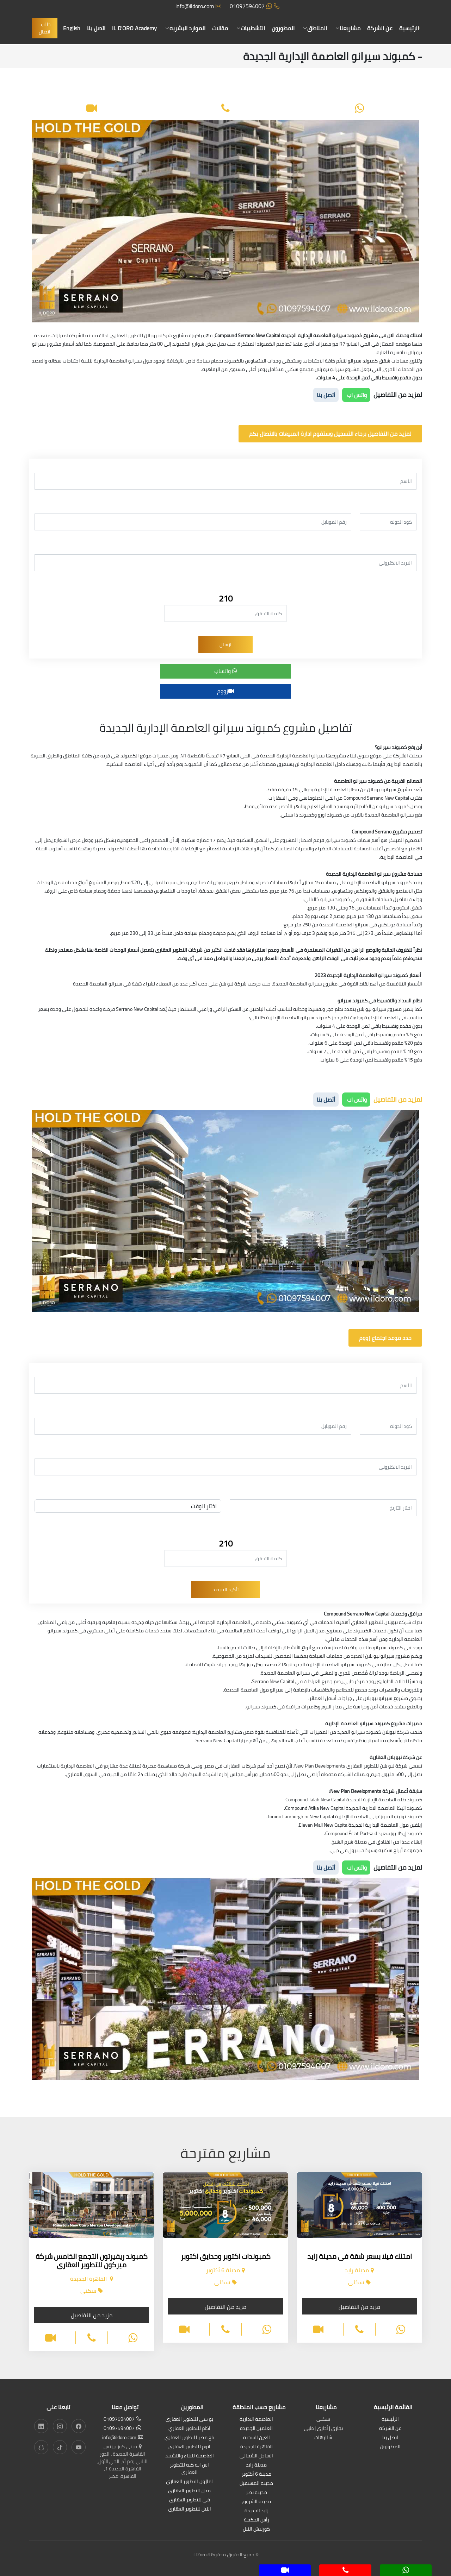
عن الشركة (380, 28)
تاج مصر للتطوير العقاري (189, 2438)
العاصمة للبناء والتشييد (189, 2456)
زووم (225, 691)
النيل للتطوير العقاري (189, 2509)
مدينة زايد (256, 2465)
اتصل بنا (96, 28)
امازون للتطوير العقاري (189, 2482)
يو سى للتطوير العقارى (189, 2420)
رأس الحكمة (256, 2520)
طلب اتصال (44, 28)
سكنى (323, 2420)
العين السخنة (256, 2438)
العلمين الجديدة (256, 2429)
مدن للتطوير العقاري (189, 2491)
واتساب (225, 671)
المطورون (283, 28)
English (71, 28)
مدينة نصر (256, 2493)
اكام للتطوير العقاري (189, 2429)
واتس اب (356, 395)
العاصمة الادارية (256, 2420)
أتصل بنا (326, 395)
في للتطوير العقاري (189, 2500)
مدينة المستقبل (256, 2484)
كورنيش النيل (256, 2529)
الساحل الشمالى (256, 2456)
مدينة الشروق (256, 2502)
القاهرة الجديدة (256, 2447)
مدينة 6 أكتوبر (256, 2474)
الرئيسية (409, 28)
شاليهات (323, 2438)
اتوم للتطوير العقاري (189, 2447)
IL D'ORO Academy (134, 28)
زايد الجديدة (256, 2511)
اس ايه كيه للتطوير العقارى (189, 2469)
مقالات (220, 28)
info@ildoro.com (198, 6)
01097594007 (254, 6)
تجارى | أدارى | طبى (323, 2429)
